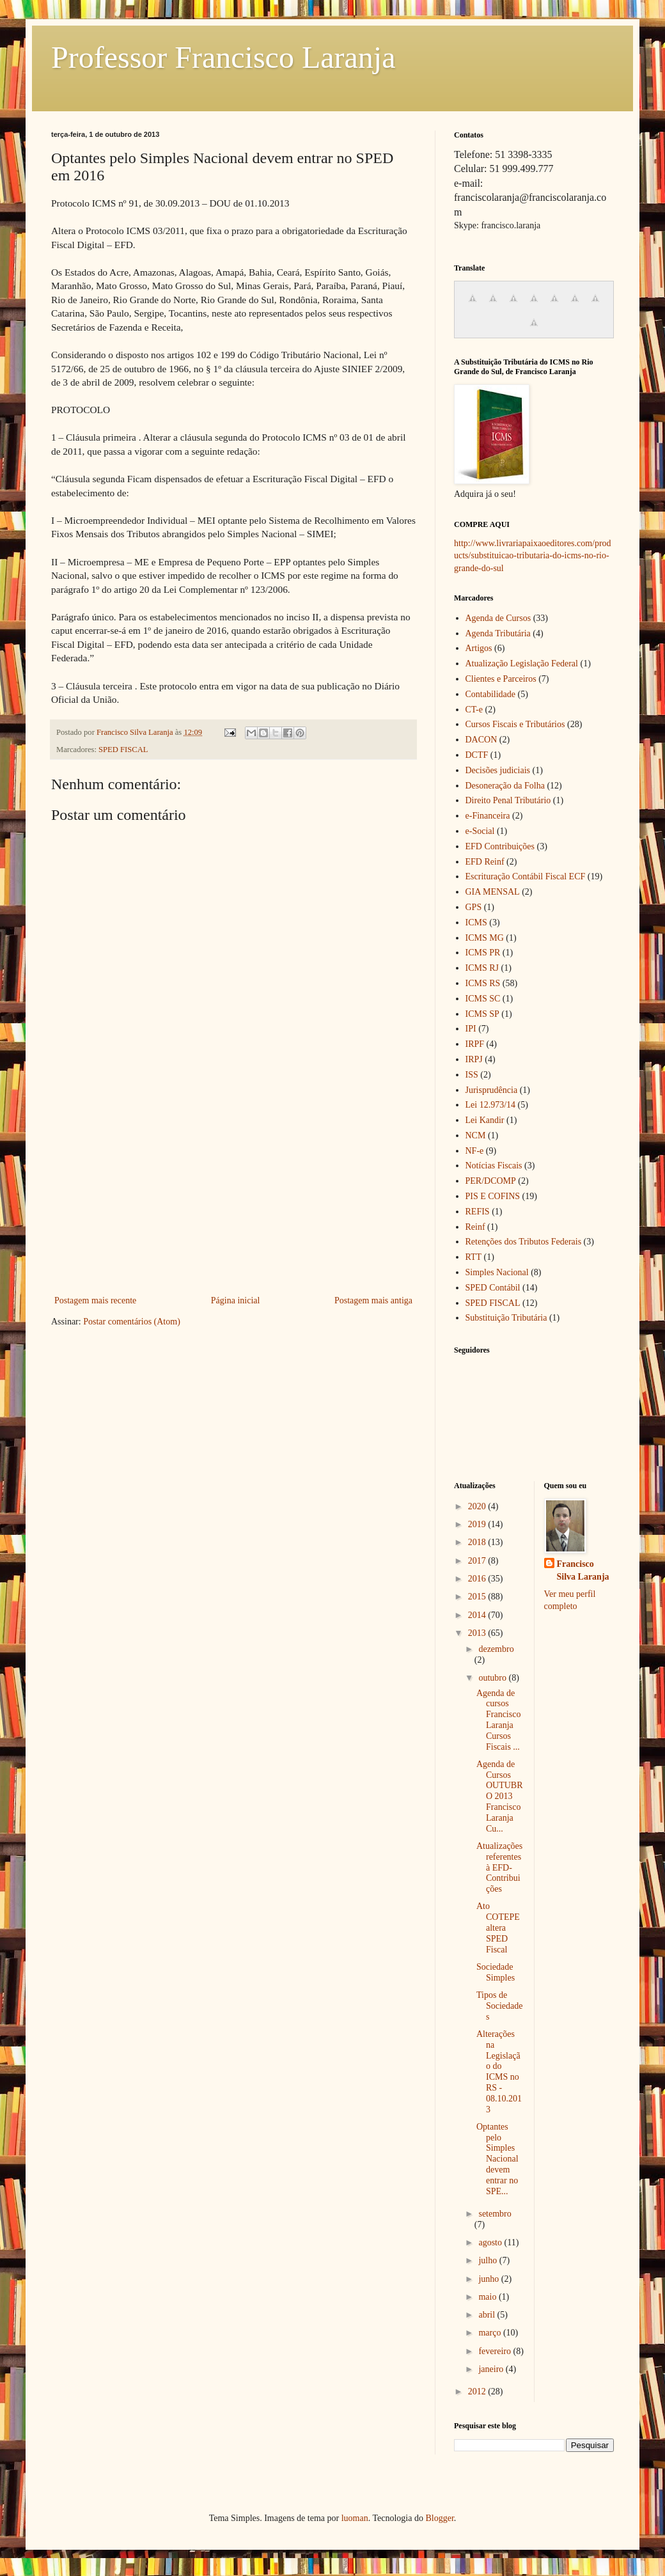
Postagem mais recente (95, 1300)
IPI (470, 1028)
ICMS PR (483, 952)
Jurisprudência (491, 1090)
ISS (471, 1075)
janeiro (491, 2369)
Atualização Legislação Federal (521, 663)
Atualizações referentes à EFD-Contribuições (499, 1867)
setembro (494, 2214)
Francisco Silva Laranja (583, 1570)
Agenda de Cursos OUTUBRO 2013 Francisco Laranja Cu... (499, 1796)
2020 (478, 1506)
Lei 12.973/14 (490, 1105)
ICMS (476, 922)
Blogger (439, 2518)
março (490, 2332)
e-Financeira (487, 816)
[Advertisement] (234, 1196)
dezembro (495, 1649)
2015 (478, 1596)
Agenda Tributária (498, 633)
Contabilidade (490, 694)
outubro (493, 1678)
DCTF (477, 755)
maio (488, 2297)
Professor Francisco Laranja (223, 57)
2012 (478, 2391)
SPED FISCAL (123, 749)
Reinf (475, 1227)
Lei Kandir (485, 1120)
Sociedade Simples (495, 1972)
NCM (475, 1135)
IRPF (475, 1044)
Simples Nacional (497, 1272)
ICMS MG (484, 938)
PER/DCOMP (490, 1181)
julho (488, 2260)
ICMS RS (483, 983)
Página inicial (235, 1300)
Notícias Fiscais (493, 1165)
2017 (478, 1561)
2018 (478, 1542)
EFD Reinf (485, 862)
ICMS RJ (482, 968)
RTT (473, 1257)
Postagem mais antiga (373, 1300)
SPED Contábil (492, 1287)
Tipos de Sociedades (499, 2006)
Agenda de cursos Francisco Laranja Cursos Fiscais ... (498, 1720)
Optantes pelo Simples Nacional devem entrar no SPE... (497, 2159)
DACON (481, 739)
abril (487, 2315)
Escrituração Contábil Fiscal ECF (525, 876)
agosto (491, 2242)
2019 (478, 1524)
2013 (478, 1633)
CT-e (474, 709)
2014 (478, 1615)
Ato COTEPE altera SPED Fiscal (498, 1927)
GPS (473, 907)
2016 (478, 1578)
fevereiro (495, 2351)
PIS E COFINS (492, 1196)
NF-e (474, 1151)
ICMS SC (483, 998)
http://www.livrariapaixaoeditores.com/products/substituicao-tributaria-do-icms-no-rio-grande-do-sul (532, 555)
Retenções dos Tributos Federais (523, 1241)
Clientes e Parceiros (500, 679)
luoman (354, 2518)
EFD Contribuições (500, 846)
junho (489, 2279)
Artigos (478, 648)
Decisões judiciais (497, 770)
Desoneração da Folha (505, 785)
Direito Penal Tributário (508, 800)
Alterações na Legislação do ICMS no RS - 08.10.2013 (499, 2071)
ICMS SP (482, 1014)
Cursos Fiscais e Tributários (515, 724)
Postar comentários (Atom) (131, 1321)
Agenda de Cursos (498, 618)
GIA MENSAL (492, 892)
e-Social (480, 831)
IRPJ (474, 1059)
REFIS (477, 1211)
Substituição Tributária (506, 1318)
